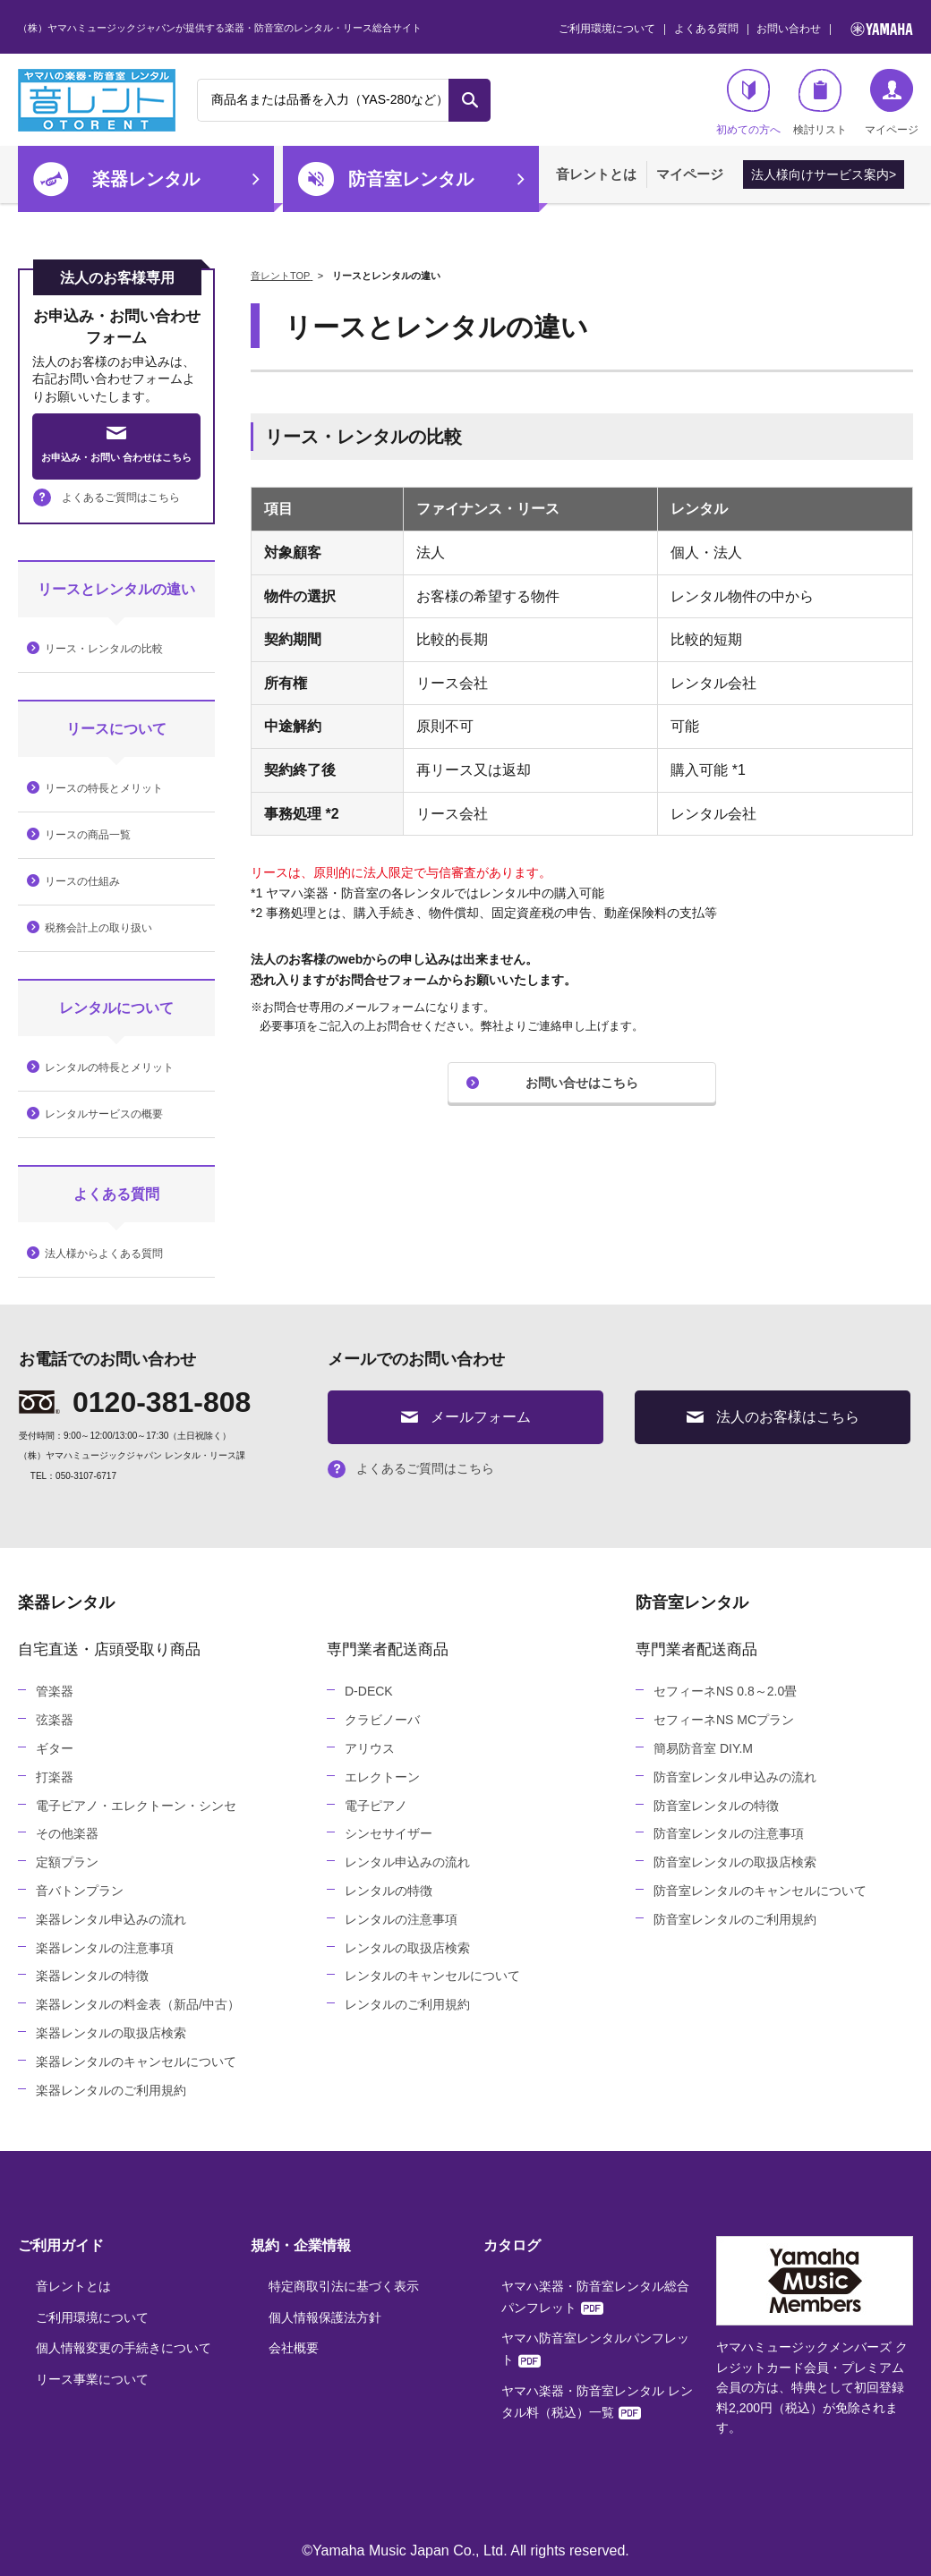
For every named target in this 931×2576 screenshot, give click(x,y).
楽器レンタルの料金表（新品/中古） (138, 2004)
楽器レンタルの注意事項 (105, 1948)
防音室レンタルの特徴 (716, 1805)
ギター (54, 1748)
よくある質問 (706, 28)
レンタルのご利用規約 (407, 2004)
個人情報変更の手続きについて (123, 2348)
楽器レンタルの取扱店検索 (111, 2033)
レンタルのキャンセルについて (432, 1975)
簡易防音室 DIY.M (703, 1748)
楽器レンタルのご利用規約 (111, 2090)
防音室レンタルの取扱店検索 (734, 1862)
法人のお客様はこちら (773, 1416)
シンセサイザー (388, 1833)
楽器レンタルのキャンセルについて (136, 2061)
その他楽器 (67, 1833)
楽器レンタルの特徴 (92, 1975)
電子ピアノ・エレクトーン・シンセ (136, 1805)
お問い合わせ (788, 28)
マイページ (689, 174)
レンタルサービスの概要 (104, 1114)
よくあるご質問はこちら (106, 497)
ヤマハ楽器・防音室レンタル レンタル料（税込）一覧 (597, 2401)
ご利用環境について (607, 28)
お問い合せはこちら (581, 1082)
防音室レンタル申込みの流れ (734, 1777)
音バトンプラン (80, 1890)
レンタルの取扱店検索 (407, 1948)
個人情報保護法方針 (325, 2317)
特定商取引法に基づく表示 (344, 2286)
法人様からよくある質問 (104, 1253)
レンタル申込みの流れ (407, 1862)
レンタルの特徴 (388, 1890)
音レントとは (596, 174)
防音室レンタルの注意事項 (728, 1833)
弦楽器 (54, 1720)
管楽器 (54, 1691)
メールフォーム (466, 1416)
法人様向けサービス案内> (823, 174)
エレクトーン (382, 1777)
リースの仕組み (82, 881)
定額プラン (67, 1862)
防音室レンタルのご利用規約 (734, 1919)
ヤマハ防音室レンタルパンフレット (595, 2349)
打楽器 (54, 1777)
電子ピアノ (376, 1805)
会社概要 (294, 2348)
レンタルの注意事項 (401, 1919)
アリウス (370, 1748)
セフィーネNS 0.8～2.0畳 (725, 1691)
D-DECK (369, 1691)
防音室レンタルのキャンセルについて (760, 1890)
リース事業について (92, 2379)
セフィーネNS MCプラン (723, 1720)
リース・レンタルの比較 (104, 648)
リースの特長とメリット (104, 788)
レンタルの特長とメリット (109, 1067)
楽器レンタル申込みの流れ (111, 1919)
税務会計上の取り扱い (98, 928)
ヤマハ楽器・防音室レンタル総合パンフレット (595, 2297)
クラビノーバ (382, 1720)
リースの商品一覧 (88, 835)
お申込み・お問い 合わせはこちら (116, 445)
